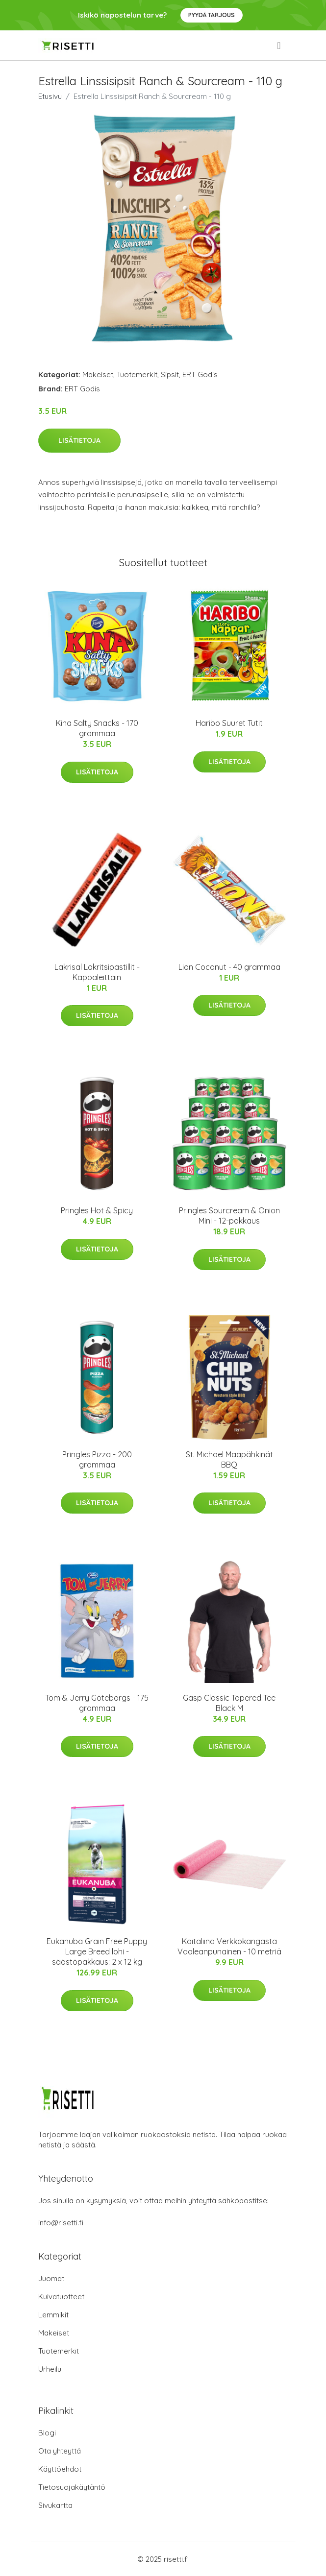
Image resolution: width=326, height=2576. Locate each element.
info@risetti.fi (60, 2222)
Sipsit (170, 374)
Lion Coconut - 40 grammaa (229, 967)
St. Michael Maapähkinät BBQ (229, 1459)
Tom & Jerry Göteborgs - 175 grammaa (97, 1703)
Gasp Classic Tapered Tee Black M (229, 1703)
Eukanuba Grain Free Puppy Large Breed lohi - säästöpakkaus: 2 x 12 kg (97, 1951)
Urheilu (49, 2369)
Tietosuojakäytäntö (71, 2487)
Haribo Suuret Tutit (229, 723)
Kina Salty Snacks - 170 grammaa (97, 728)
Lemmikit (53, 2314)
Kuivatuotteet (61, 2296)
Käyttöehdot (59, 2469)
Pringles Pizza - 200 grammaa (97, 1459)
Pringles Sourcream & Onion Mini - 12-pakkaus (229, 1215)
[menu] (279, 45)
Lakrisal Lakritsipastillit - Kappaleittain (97, 972)
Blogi (47, 2432)
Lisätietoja (79, 440)
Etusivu (50, 96)
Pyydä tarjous (211, 15)
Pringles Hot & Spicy (97, 1210)
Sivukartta (55, 2505)
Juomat (51, 2278)
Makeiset (97, 374)
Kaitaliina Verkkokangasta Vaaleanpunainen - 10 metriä (229, 1946)
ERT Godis (200, 374)
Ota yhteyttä (59, 2451)
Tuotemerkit (137, 374)
